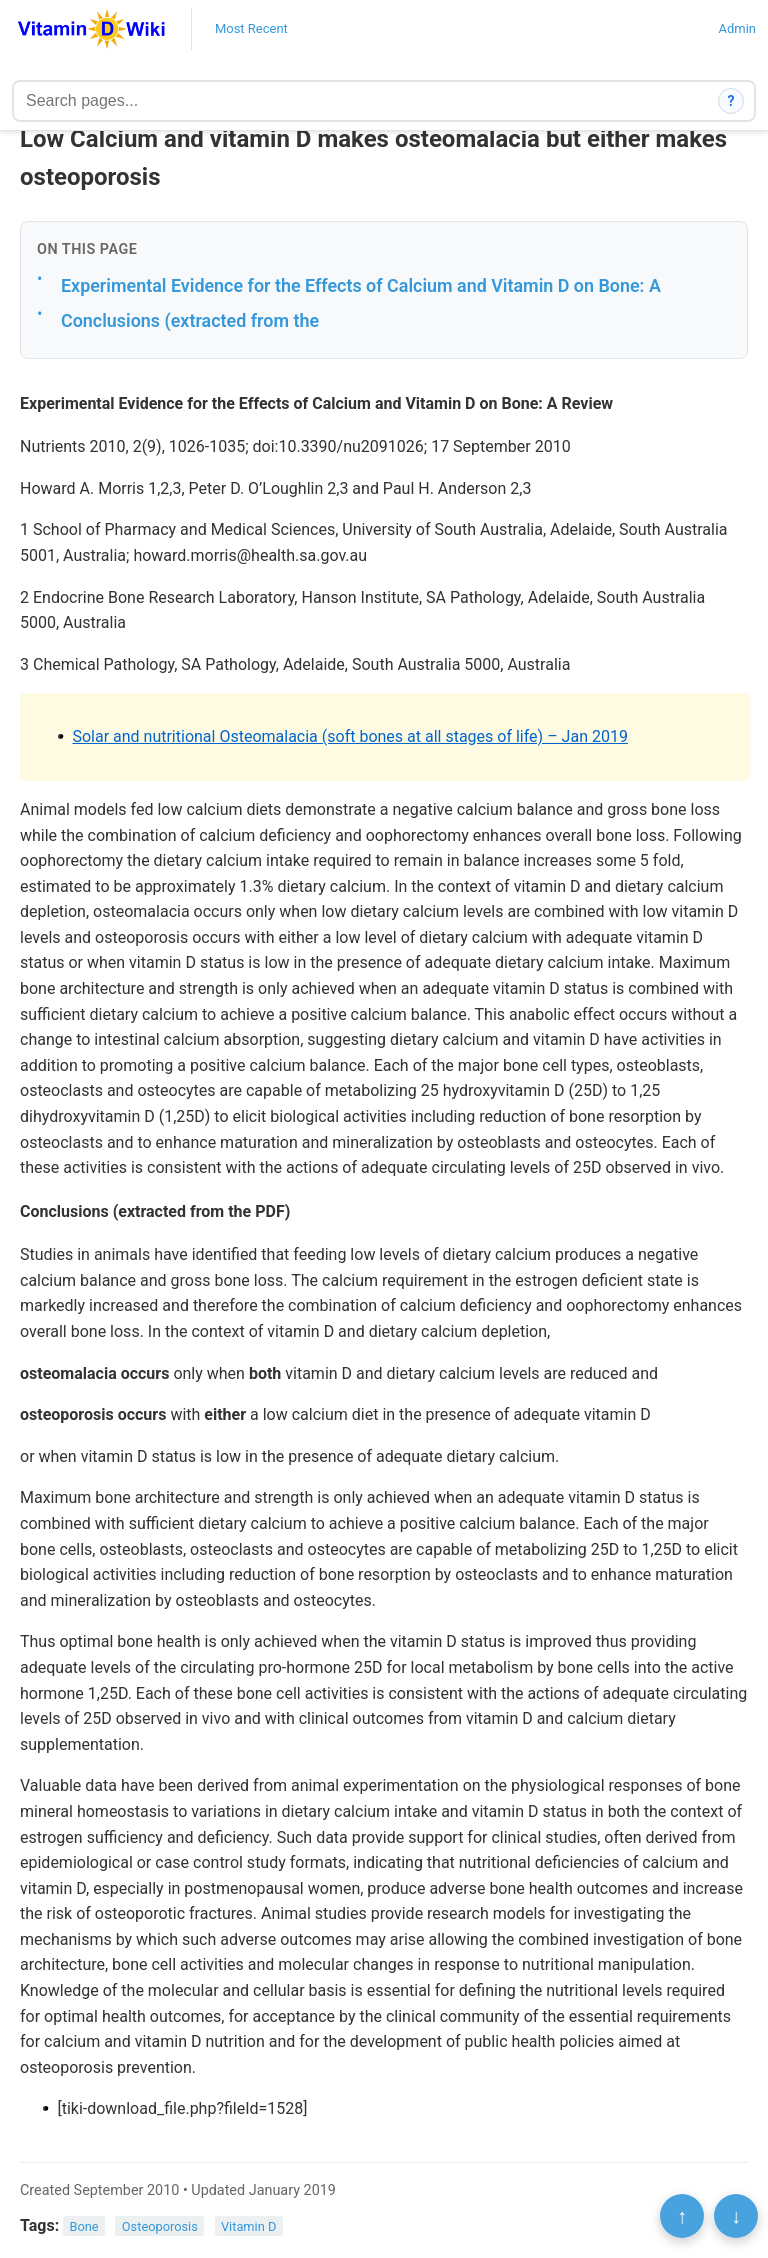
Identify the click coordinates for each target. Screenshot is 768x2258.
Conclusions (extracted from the (190, 320)
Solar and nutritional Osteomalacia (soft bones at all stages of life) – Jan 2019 (350, 736)
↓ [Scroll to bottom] (736, 2216)
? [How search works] (731, 101)
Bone (84, 2226)
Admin (737, 28)
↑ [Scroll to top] (682, 2216)
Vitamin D (248, 2226)
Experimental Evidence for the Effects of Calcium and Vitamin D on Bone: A (361, 285)
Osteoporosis (160, 2226)
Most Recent (251, 28)
